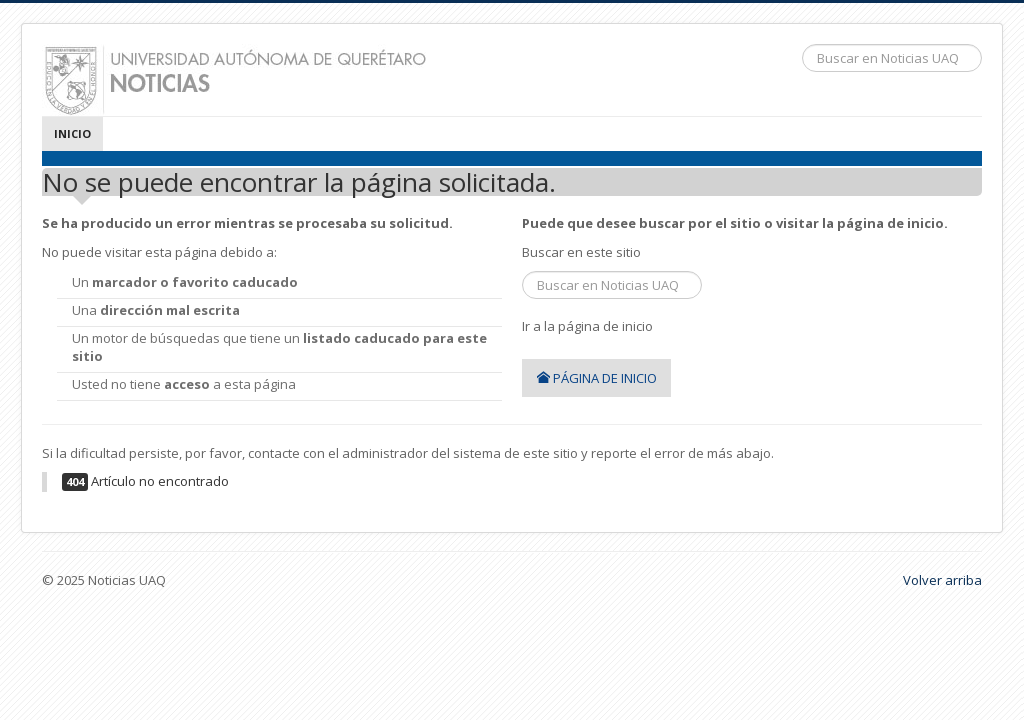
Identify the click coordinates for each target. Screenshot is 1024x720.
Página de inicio (596, 378)
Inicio (72, 133)
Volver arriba (942, 580)
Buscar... (802, 44)
